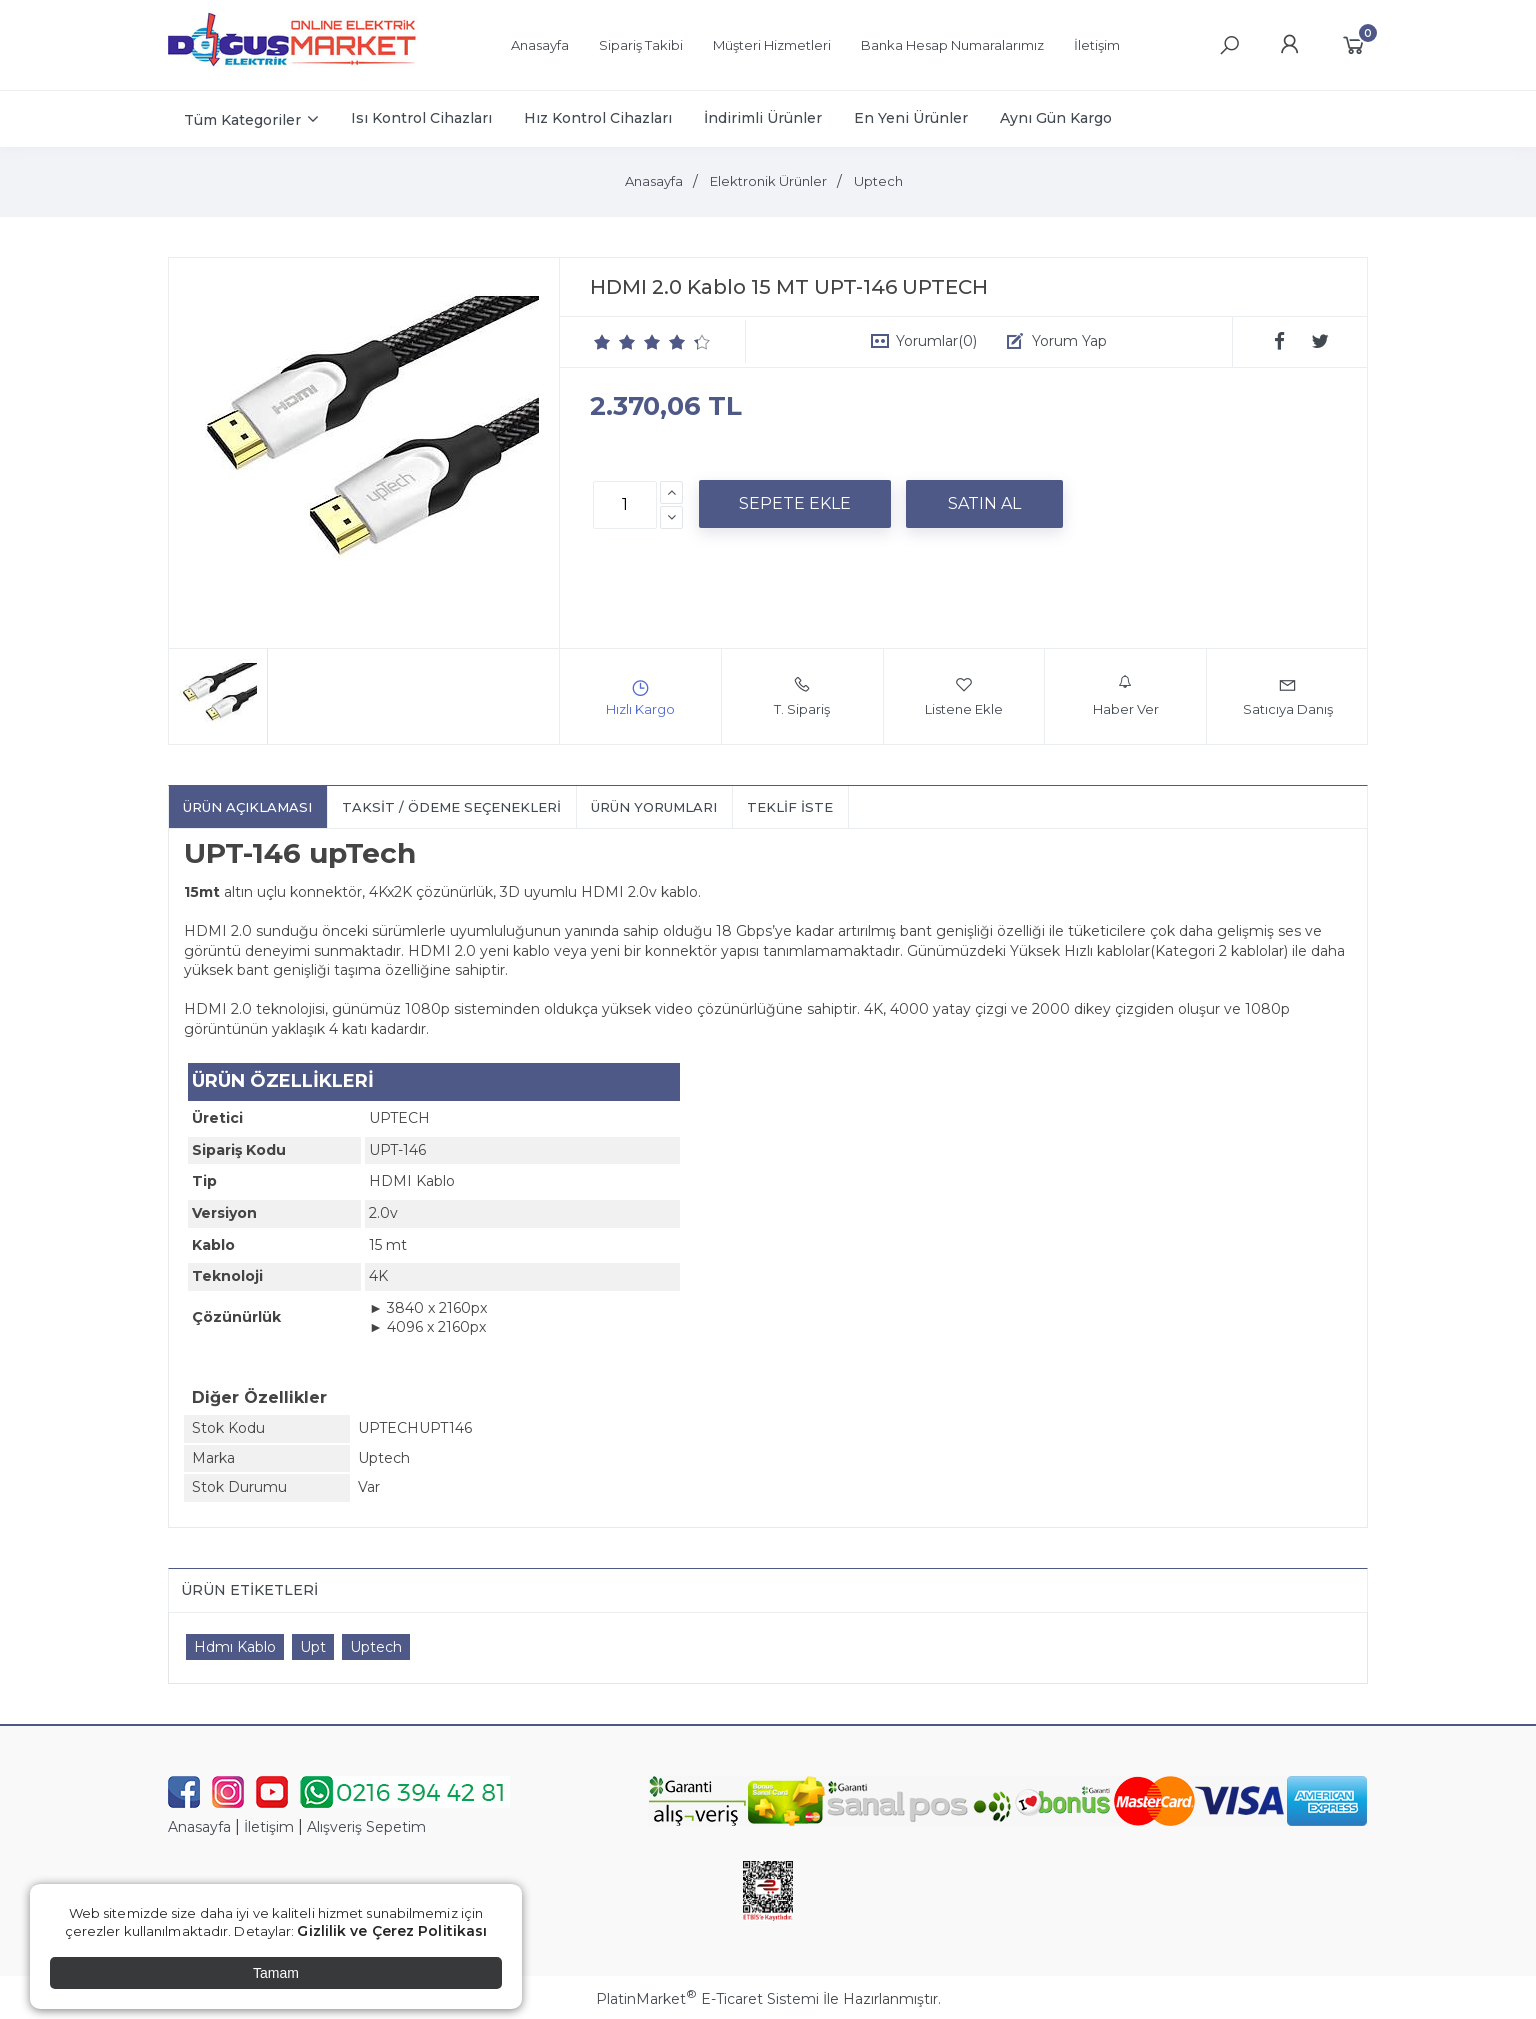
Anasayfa (199, 1827)
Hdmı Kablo (235, 1647)
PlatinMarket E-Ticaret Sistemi (707, 1999)
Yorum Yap (1069, 341)
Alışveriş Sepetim (366, 1827)
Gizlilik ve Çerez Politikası (392, 1931)
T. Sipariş (802, 696)
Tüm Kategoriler (242, 120)
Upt (313, 1647)
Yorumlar (936, 341)
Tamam (276, 1973)
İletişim (269, 1827)
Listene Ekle (964, 696)
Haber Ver (1126, 696)
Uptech (376, 1647)
